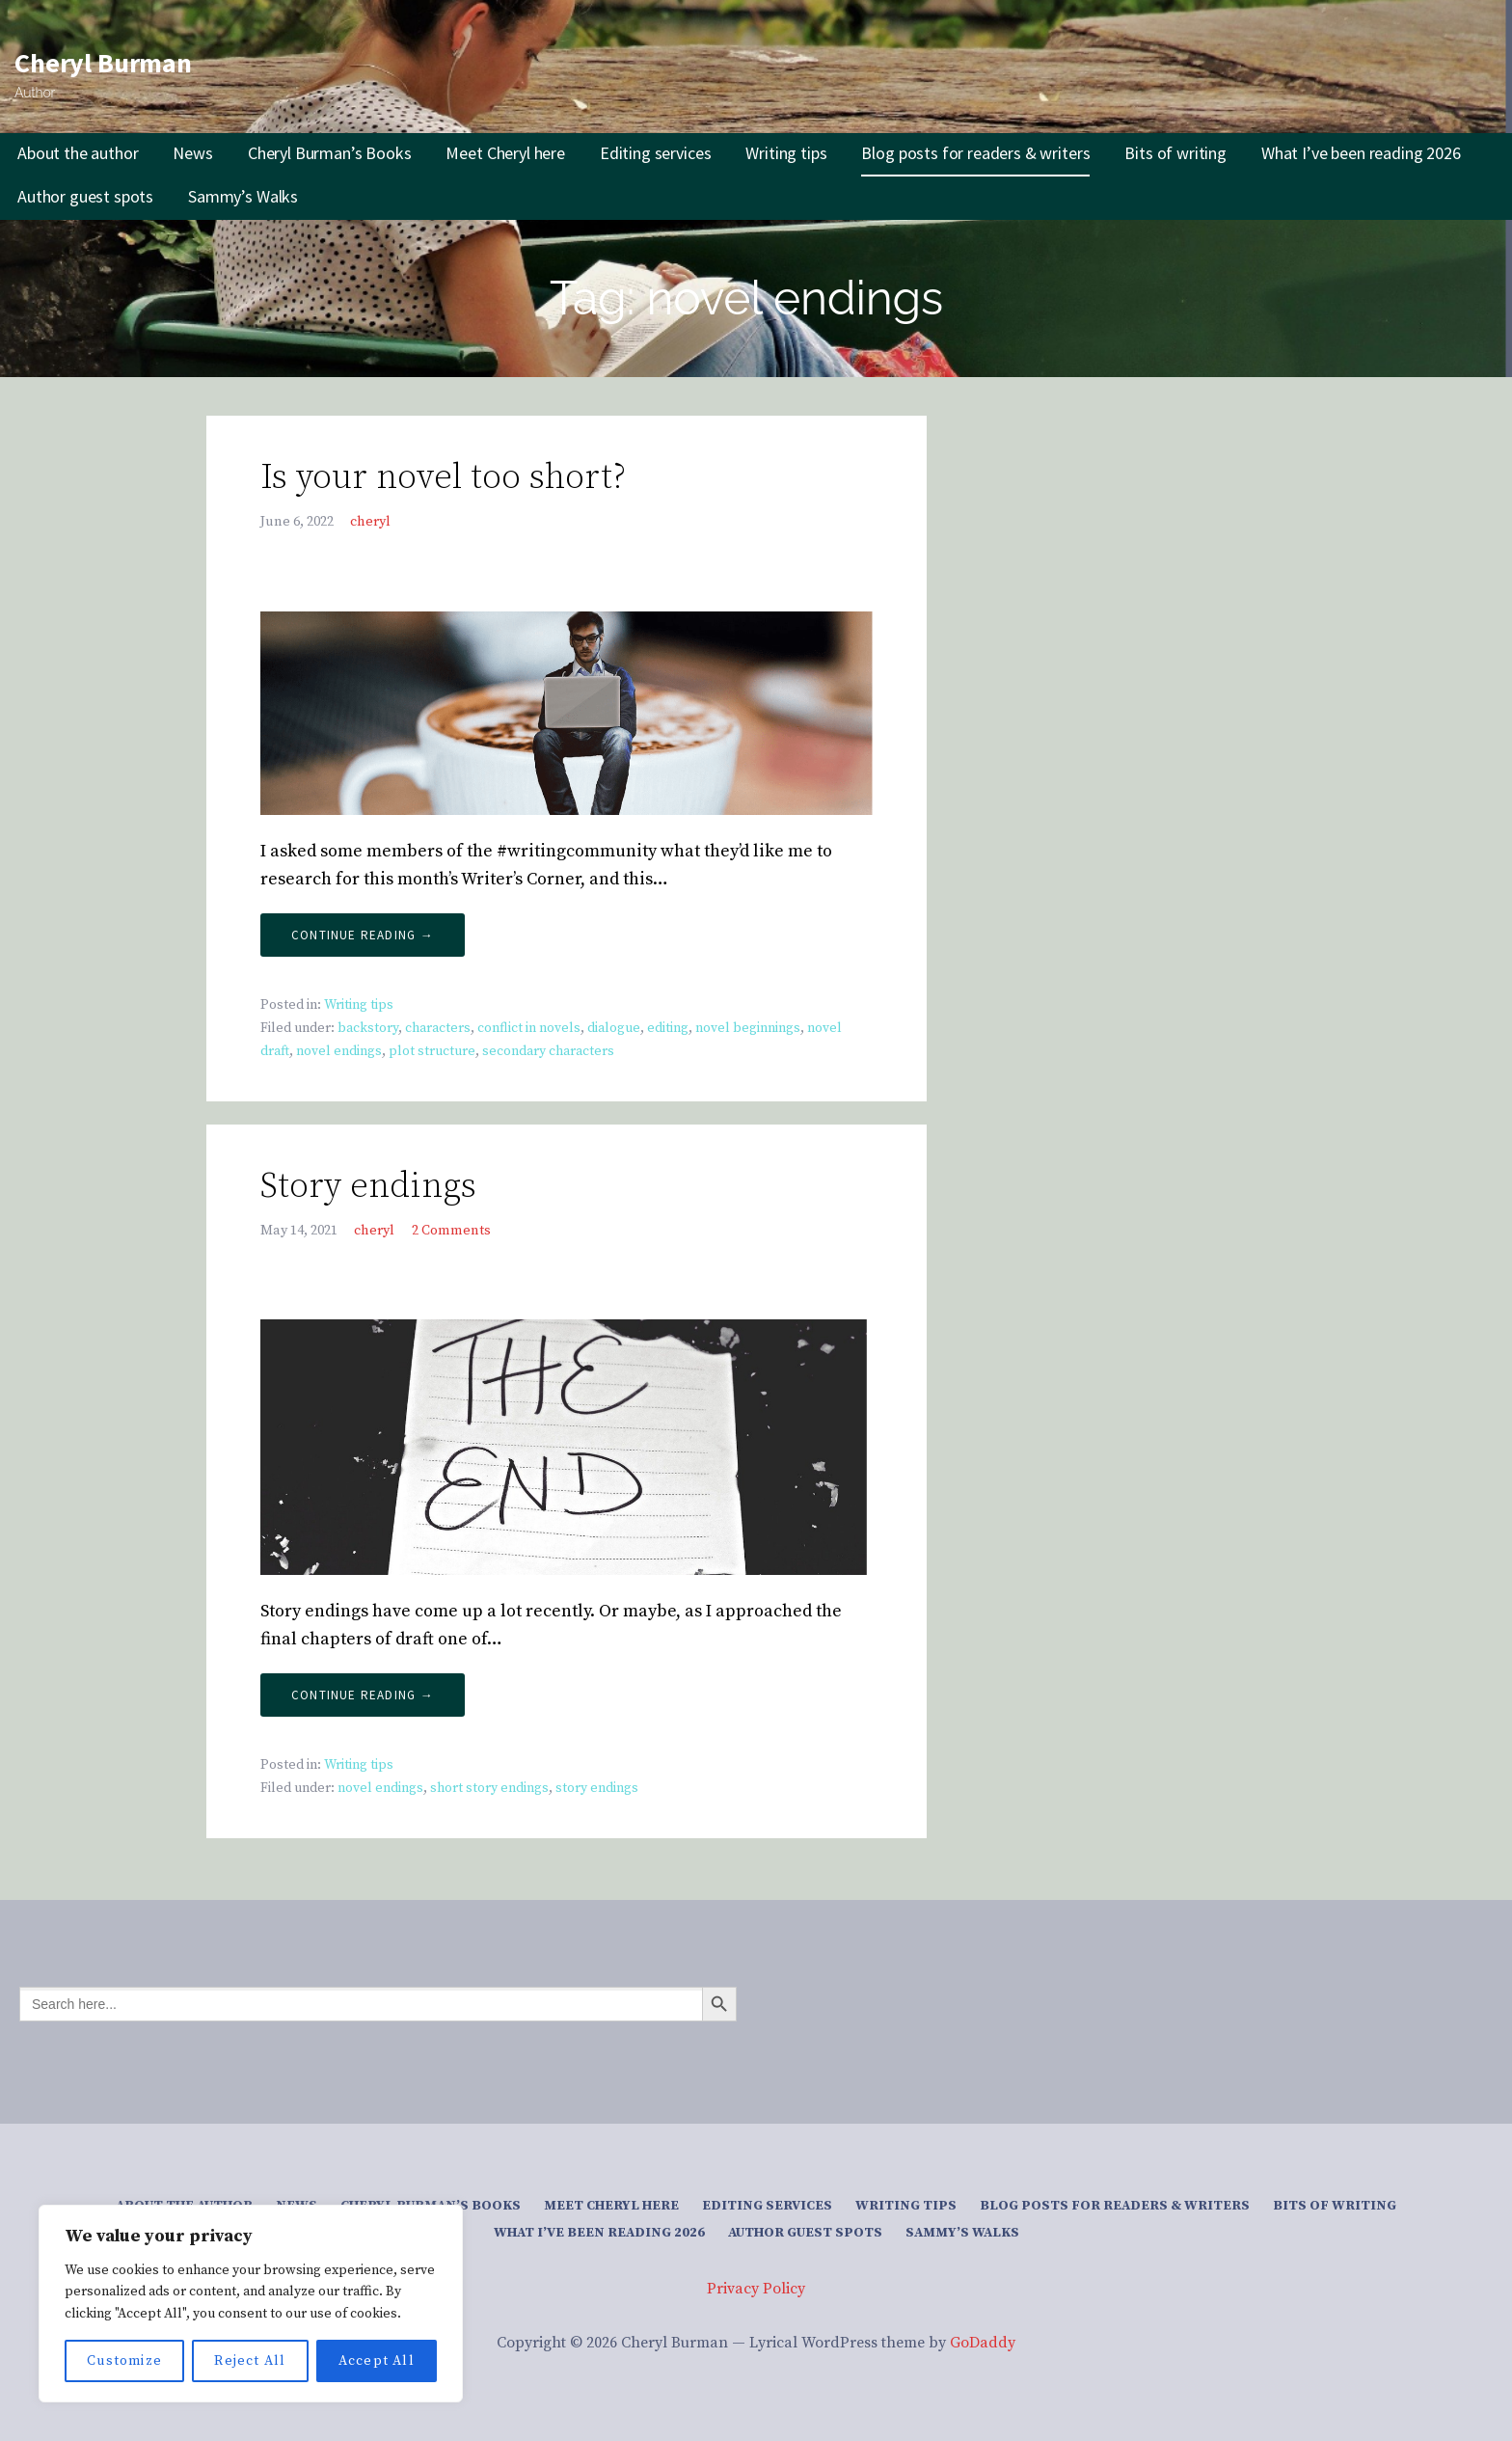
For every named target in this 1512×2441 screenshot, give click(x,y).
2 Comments (451, 1230)
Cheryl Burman (103, 62)
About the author (77, 153)
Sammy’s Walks (243, 196)
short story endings (489, 1788)
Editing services (655, 153)
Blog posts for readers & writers (975, 153)
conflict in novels (528, 1028)
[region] (251, 2303)
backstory (368, 1028)
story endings (596, 1788)
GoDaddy (982, 2342)
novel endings (339, 1051)
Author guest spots (85, 196)
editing (667, 1028)
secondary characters (548, 1051)
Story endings (368, 1186)
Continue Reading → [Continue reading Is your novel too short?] (362, 935)
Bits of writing (1175, 153)
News (192, 153)
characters (438, 1028)
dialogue (613, 1028)
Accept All (376, 2361)
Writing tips (785, 153)
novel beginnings (747, 1028)
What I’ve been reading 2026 (1361, 153)
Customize (124, 2361)
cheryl (370, 521)
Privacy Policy (756, 2288)
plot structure (432, 1051)
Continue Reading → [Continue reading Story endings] (362, 1695)
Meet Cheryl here (505, 153)
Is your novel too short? (443, 478)
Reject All (249, 2361)
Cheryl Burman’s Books (330, 153)
